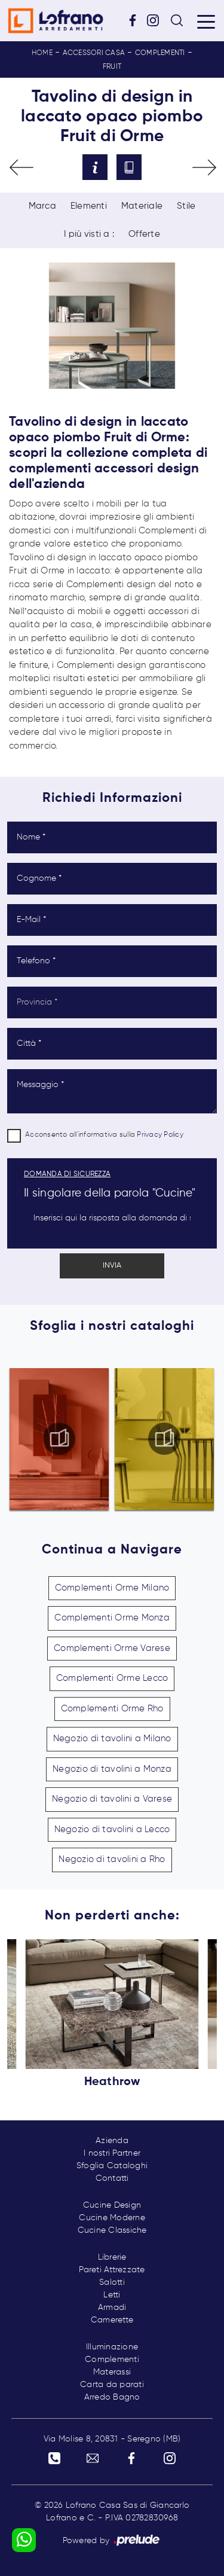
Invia (112, 1265)
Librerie (112, 2257)
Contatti (112, 2178)
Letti (111, 2295)
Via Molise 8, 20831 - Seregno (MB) (112, 2439)
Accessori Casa (94, 53)
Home (42, 53)
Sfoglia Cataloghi (112, 2166)
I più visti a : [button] (89, 234)
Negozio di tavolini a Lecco (112, 1829)
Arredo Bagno (112, 2397)
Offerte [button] (144, 234)
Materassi (112, 2372)
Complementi (160, 53)
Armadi (112, 2307)
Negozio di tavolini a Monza (112, 1769)
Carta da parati (112, 2384)
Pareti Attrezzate (112, 2270)
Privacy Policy (160, 1135)
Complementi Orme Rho (112, 1708)
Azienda (112, 2141)
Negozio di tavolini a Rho (112, 1859)
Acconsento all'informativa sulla (104, 1135)
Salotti (112, 2282)
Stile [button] (186, 206)
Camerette (112, 2320)
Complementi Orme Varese (112, 1648)
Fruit (112, 67)
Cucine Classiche (112, 2230)
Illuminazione (112, 2347)
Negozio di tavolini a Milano (112, 1738)
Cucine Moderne (112, 2218)
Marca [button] (42, 206)
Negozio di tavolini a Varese (112, 1798)
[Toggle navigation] (206, 21)
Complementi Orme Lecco (112, 1678)
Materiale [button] (141, 206)
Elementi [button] (88, 206)
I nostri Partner (112, 2153)
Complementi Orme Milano (112, 1587)
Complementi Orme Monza (112, 1617)
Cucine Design (112, 2205)
